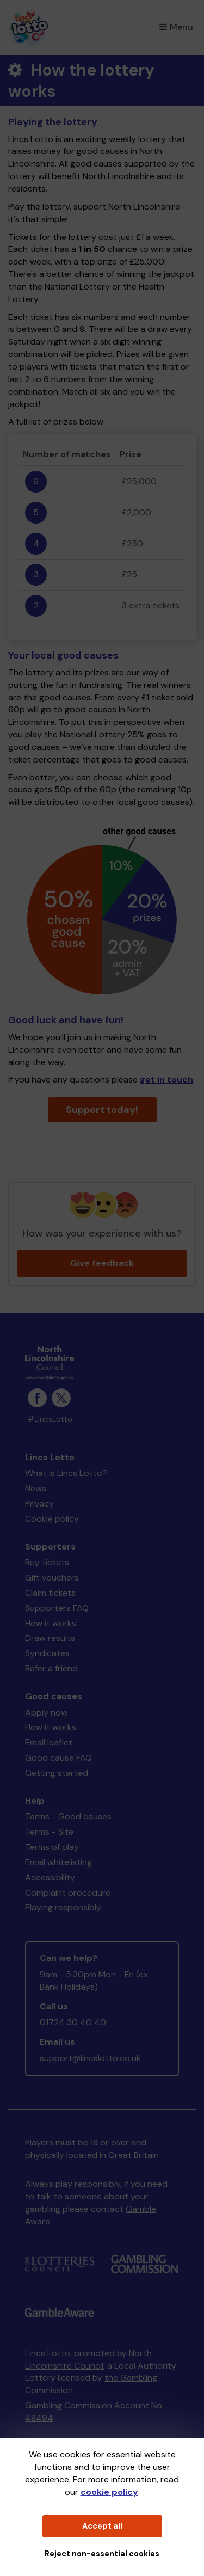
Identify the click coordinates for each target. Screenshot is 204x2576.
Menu (176, 27)
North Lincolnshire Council (88, 2359)
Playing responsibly (63, 1907)
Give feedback (102, 1263)
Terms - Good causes (68, 1816)
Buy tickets (47, 1562)
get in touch (166, 1079)
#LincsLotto (50, 1419)
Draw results (50, 1638)
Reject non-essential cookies (102, 2554)
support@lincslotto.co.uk (90, 2058)
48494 (39, 2418)
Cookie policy (52, 1518)
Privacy (39, 1503)
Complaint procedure (67, 1892)
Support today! (102, 1109)
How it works (50, 1623)
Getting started (56, 1773)
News (35, 1488)
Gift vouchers (52, 1577)
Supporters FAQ (57, 1608)
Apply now (46, 1712)
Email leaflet (48, 1742)
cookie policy (109, 2492)
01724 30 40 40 (73, 2022)
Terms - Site (49, 1831)
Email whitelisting (58, 1862)
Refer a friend (51, 1668)
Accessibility (50, 1877)
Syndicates (47, 1653)
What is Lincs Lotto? (66, 1473)
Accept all (102, 2526)
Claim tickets (50, 1593)
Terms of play (52, 1847)
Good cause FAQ (58, 1757)
